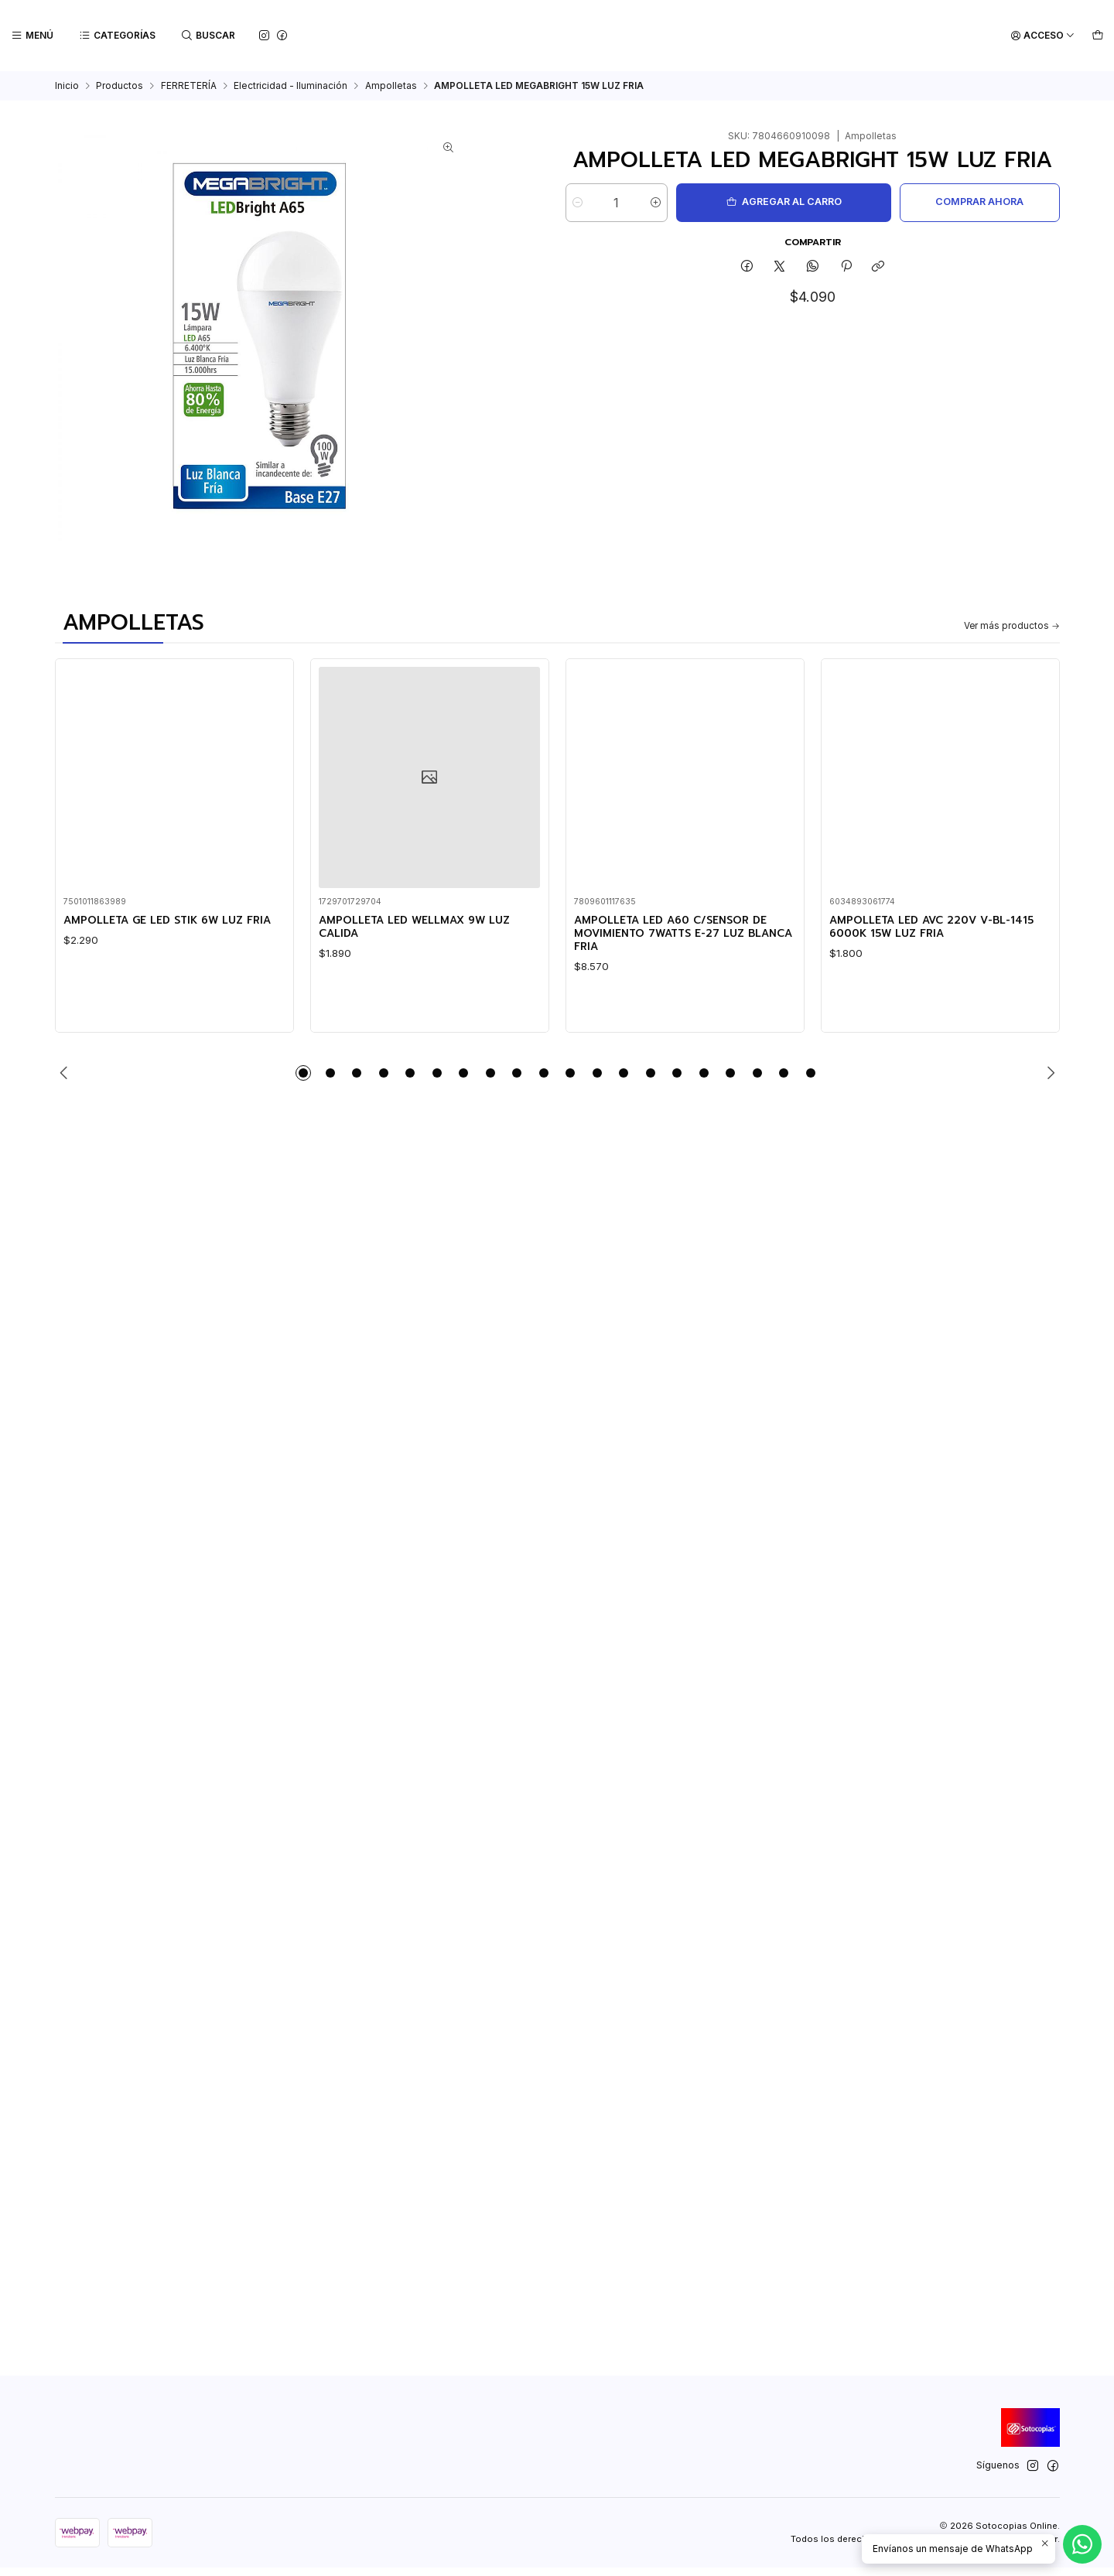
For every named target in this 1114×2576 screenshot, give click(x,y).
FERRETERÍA (189, 86)
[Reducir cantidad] (577, 202)
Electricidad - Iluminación (290, 86)
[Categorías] (116, 36)
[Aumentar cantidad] (671, 202)
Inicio (67, 86)
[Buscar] (206, 36)
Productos (119, 86)
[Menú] (32, 36)
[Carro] (1097, 36)
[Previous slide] (66, 1081)
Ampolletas (391, 86)
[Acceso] (1044, 36)
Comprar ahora (968, 201)
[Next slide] (1048, 1081)
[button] (303, 1081)
